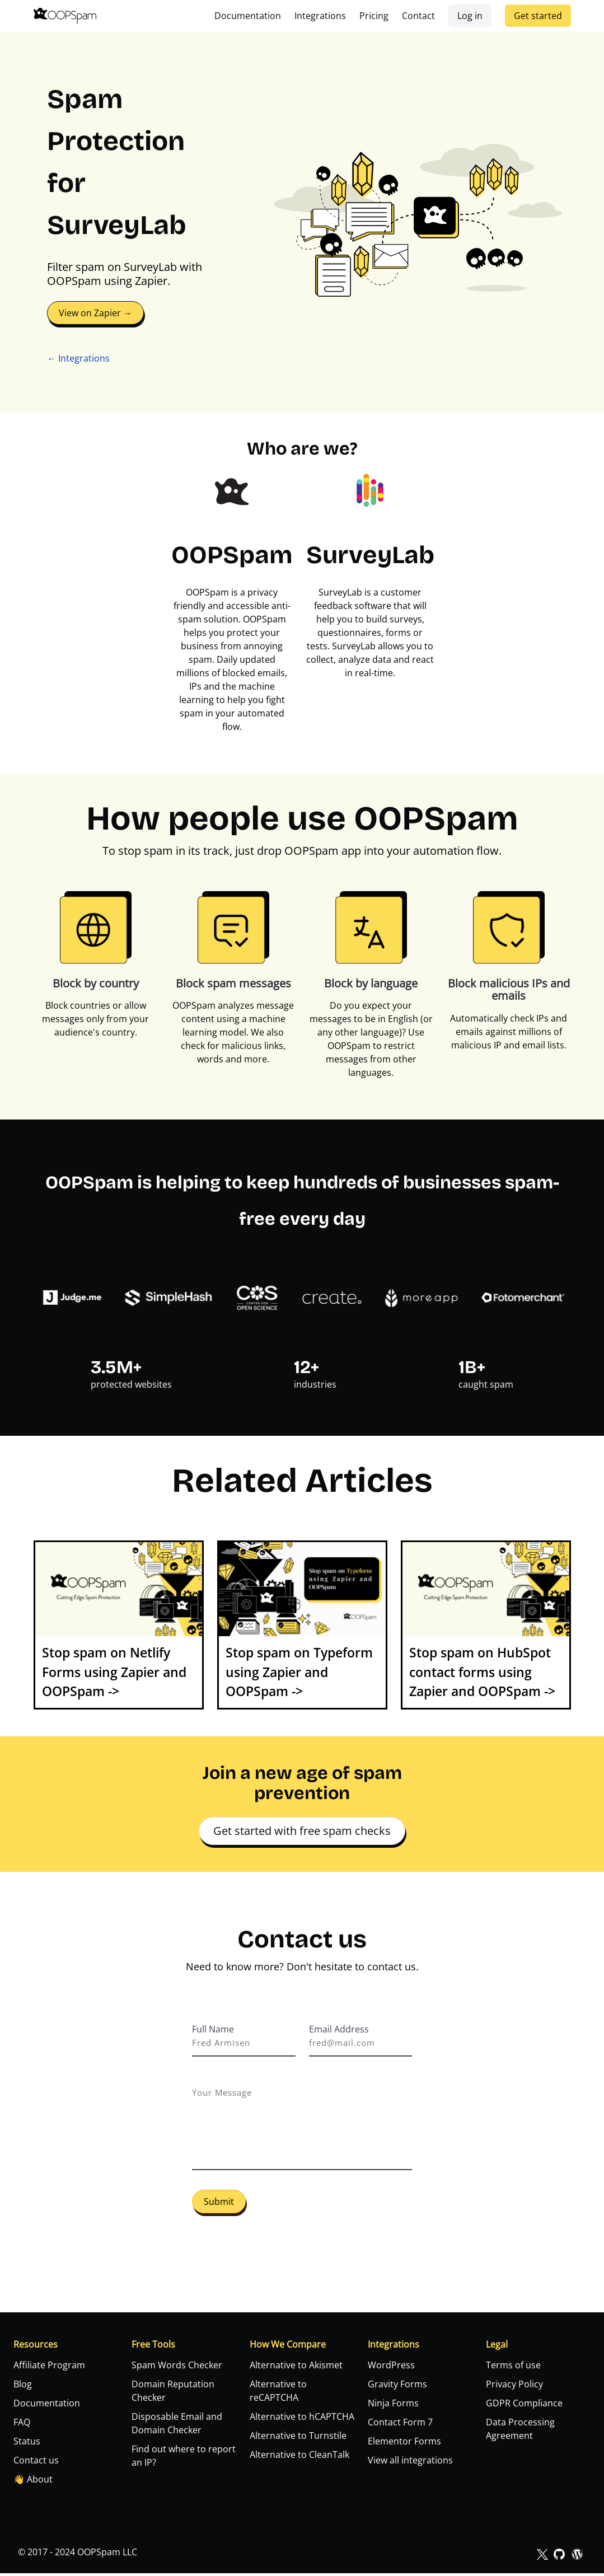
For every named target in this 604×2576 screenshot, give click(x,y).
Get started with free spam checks (302, 1830)
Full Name (213, 2029)
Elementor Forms (404, 2444)
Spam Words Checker (177, 2368)
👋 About (33, 2482)
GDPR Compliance (524, 2406)
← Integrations (78, 358)
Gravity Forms (397, 2387)
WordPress (391, 2368)
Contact (418, 16)
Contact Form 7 (400, 2425)
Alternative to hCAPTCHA (302, 2419)
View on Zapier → (95, 313)
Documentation (247, 16)
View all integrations (410, 2463)
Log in (470, 16)
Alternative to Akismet (296, 2368)
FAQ (21, 2425)
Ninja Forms (393, 2406)
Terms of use (513, 2368)
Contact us (36, 2463)
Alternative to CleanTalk (299, 2457)
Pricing (373, 16)
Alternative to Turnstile (298, 2438)
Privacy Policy (514, 2387)
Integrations (320, 16)
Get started (538, 16)
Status (26, 2444)
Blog (22, 2387)
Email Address (339, 2029)
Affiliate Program (49, 2368)
